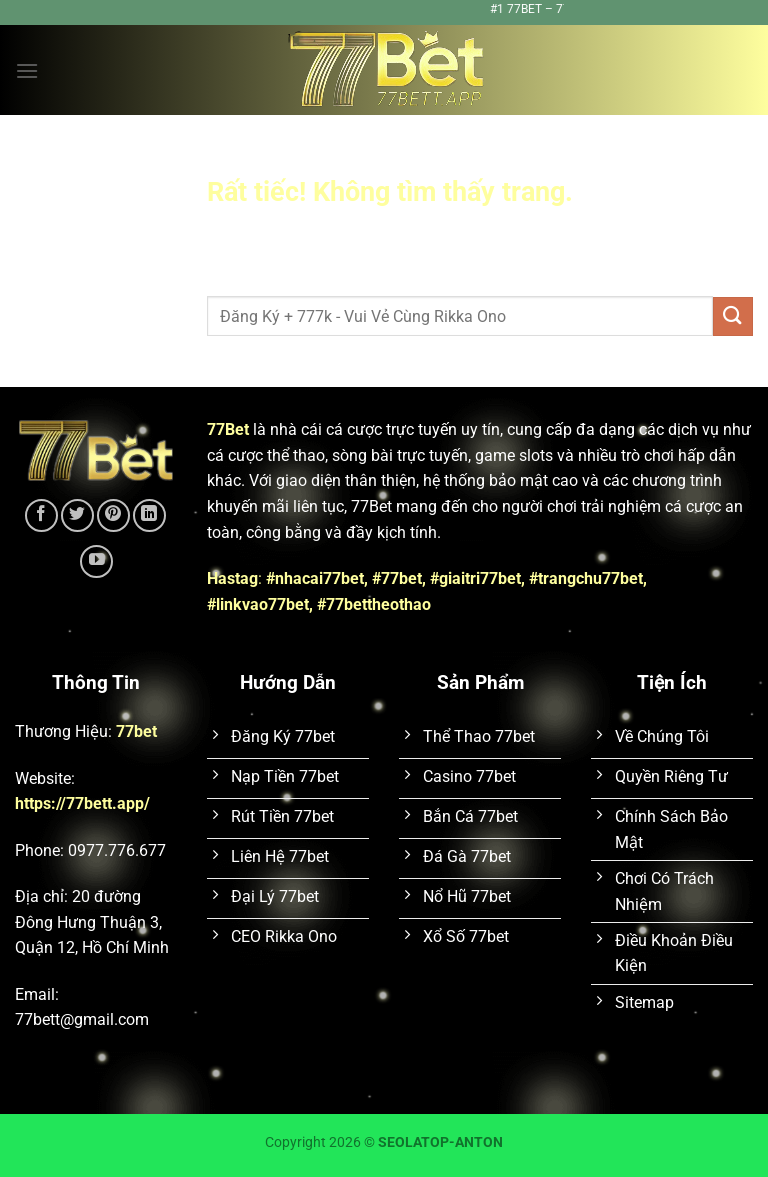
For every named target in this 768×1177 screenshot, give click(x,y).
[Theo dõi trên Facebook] (41, 515)
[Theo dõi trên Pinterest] (113, 515)
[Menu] (27, 70)
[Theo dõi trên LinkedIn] (149, 515)
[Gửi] (733, 316)
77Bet (228, 429)
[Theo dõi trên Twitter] (77, 515)
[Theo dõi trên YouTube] (96, 561)
